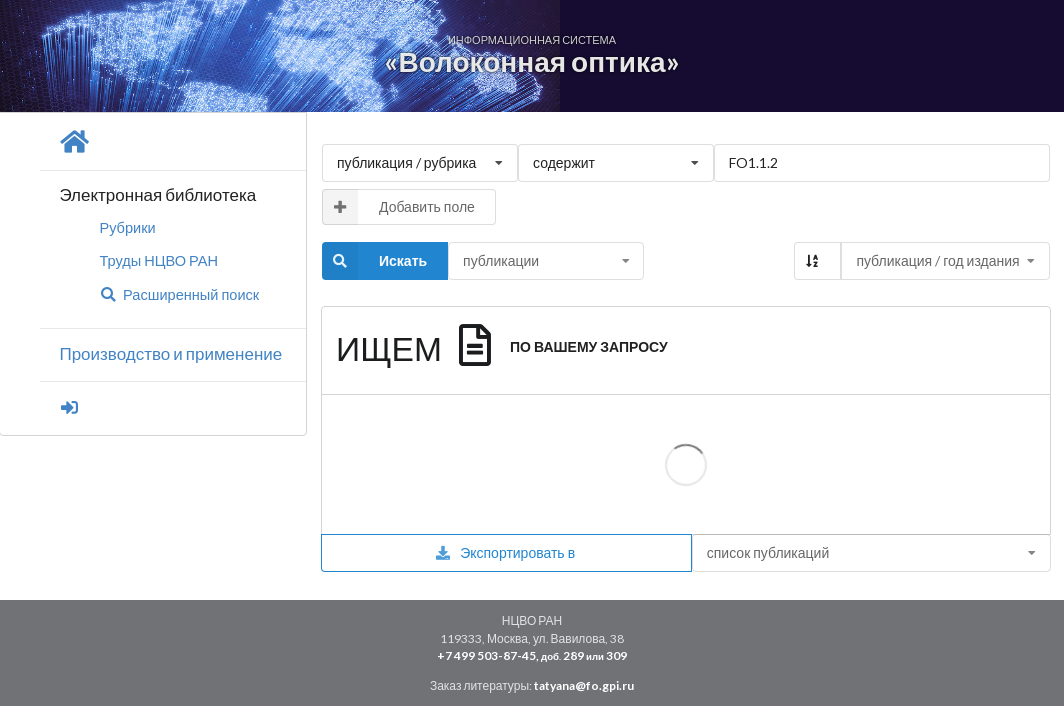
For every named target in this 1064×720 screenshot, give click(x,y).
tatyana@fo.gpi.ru (584, 685)
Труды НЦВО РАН (158, 260)
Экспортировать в (505, 552)
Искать (374, 261)
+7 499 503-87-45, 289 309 (532, 655)
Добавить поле (398, 207)
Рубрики (127, 227)
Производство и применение (170, 353)
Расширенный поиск (179, 294)
